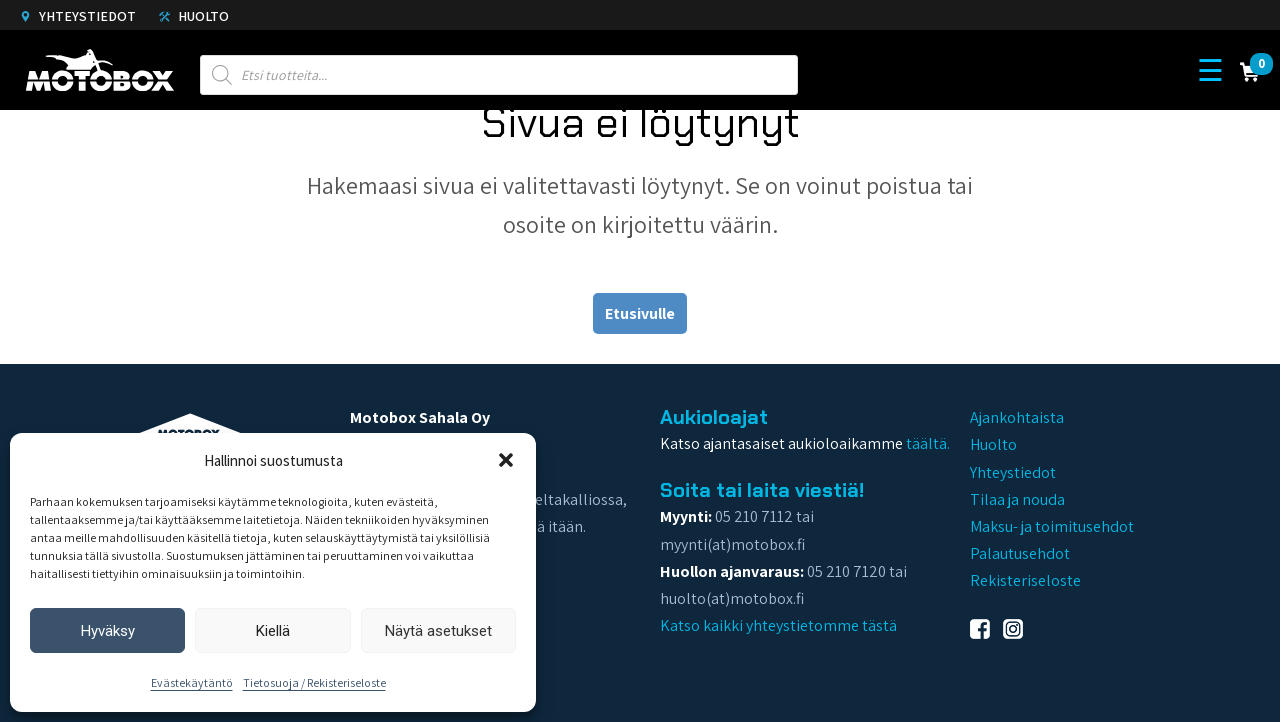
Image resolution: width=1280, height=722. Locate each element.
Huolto (194, 16)
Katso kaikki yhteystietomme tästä (778, 625)
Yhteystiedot (78, 16)
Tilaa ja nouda (1017, 499)
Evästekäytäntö (192, 682)
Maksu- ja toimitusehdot (1052, 526)
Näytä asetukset (438, 631)
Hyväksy (108, 631)
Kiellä (273, 631)
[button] (506, 460)
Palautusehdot (1020, 553)
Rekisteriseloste (1025, 580)
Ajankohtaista (1017, 417)
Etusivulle (640, 313)
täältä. (928, 443)
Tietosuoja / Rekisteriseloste (314, 682)
